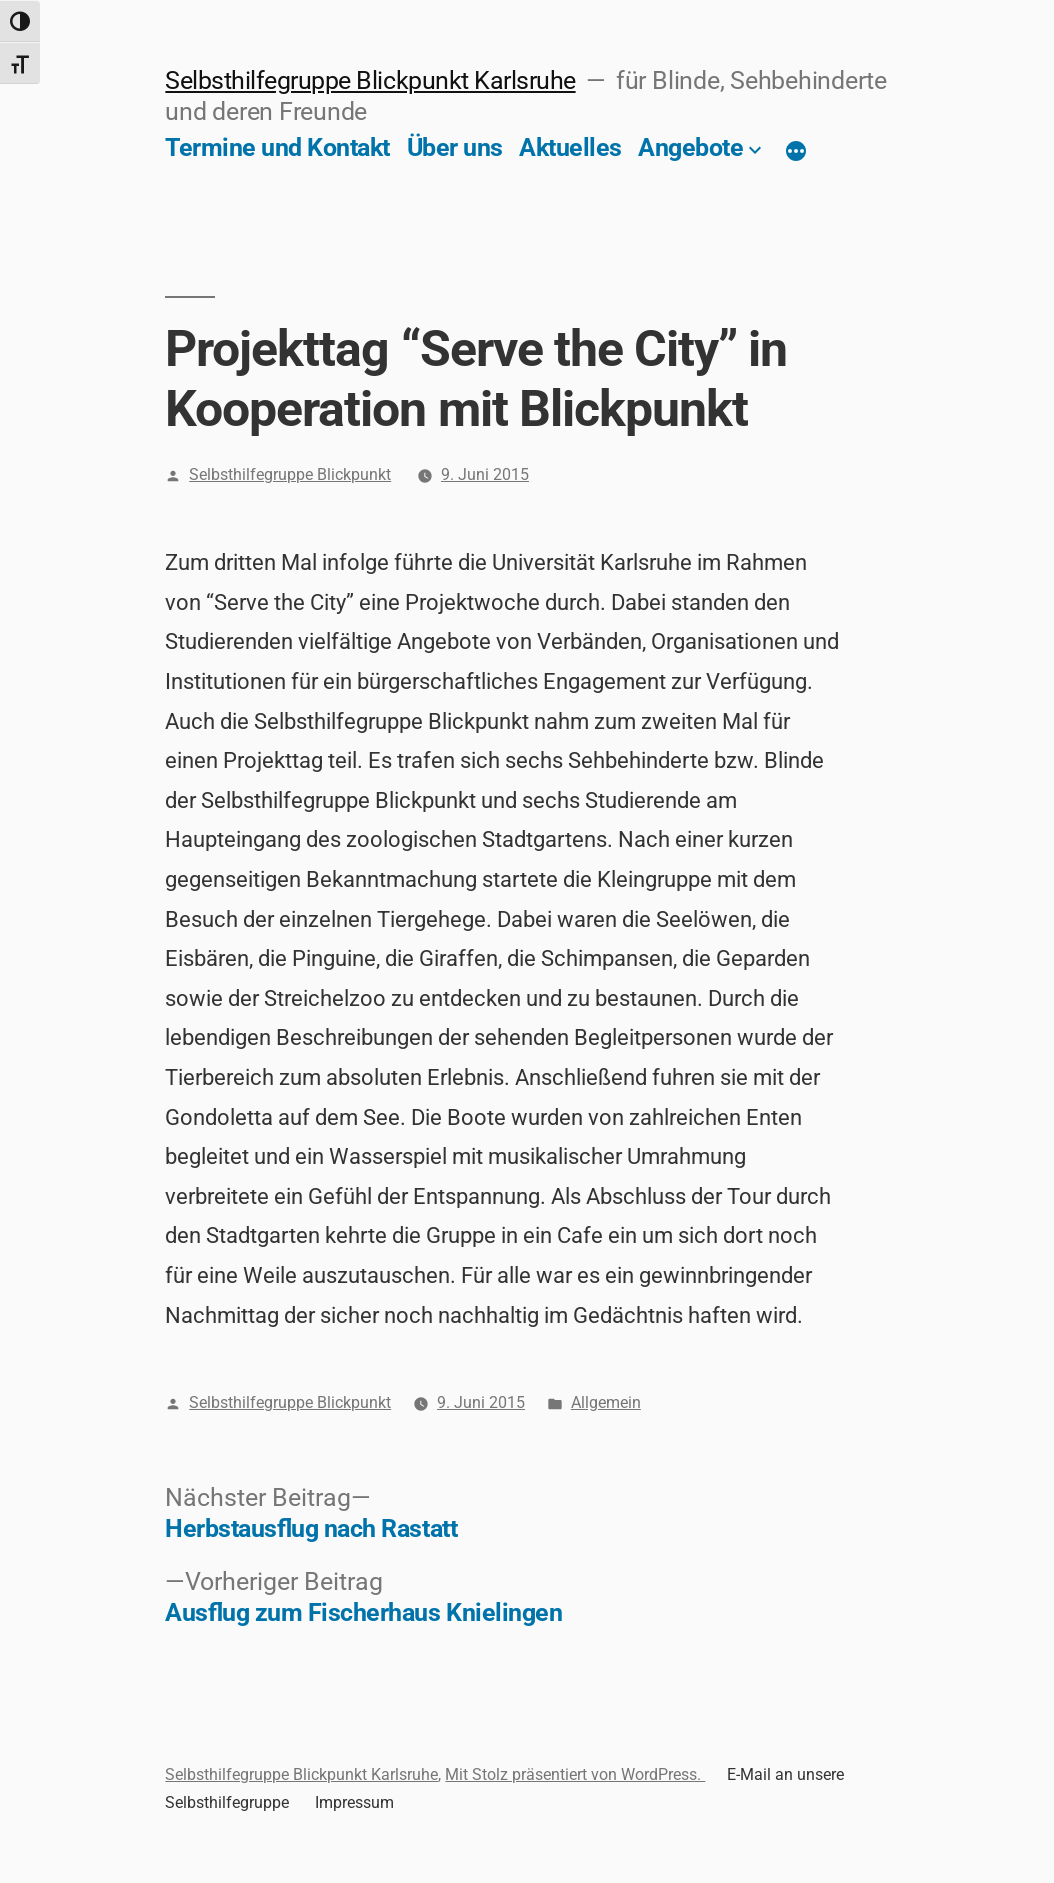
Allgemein (606, 1402)
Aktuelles (570, 147)
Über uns (455, 147)
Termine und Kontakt (277, 147)
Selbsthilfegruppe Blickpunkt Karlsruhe (370, 80)
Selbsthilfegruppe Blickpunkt (290, 474)
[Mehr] (796, 152)
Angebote (690, 147)
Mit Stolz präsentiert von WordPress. (575, 1774)
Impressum (354, 1802)
